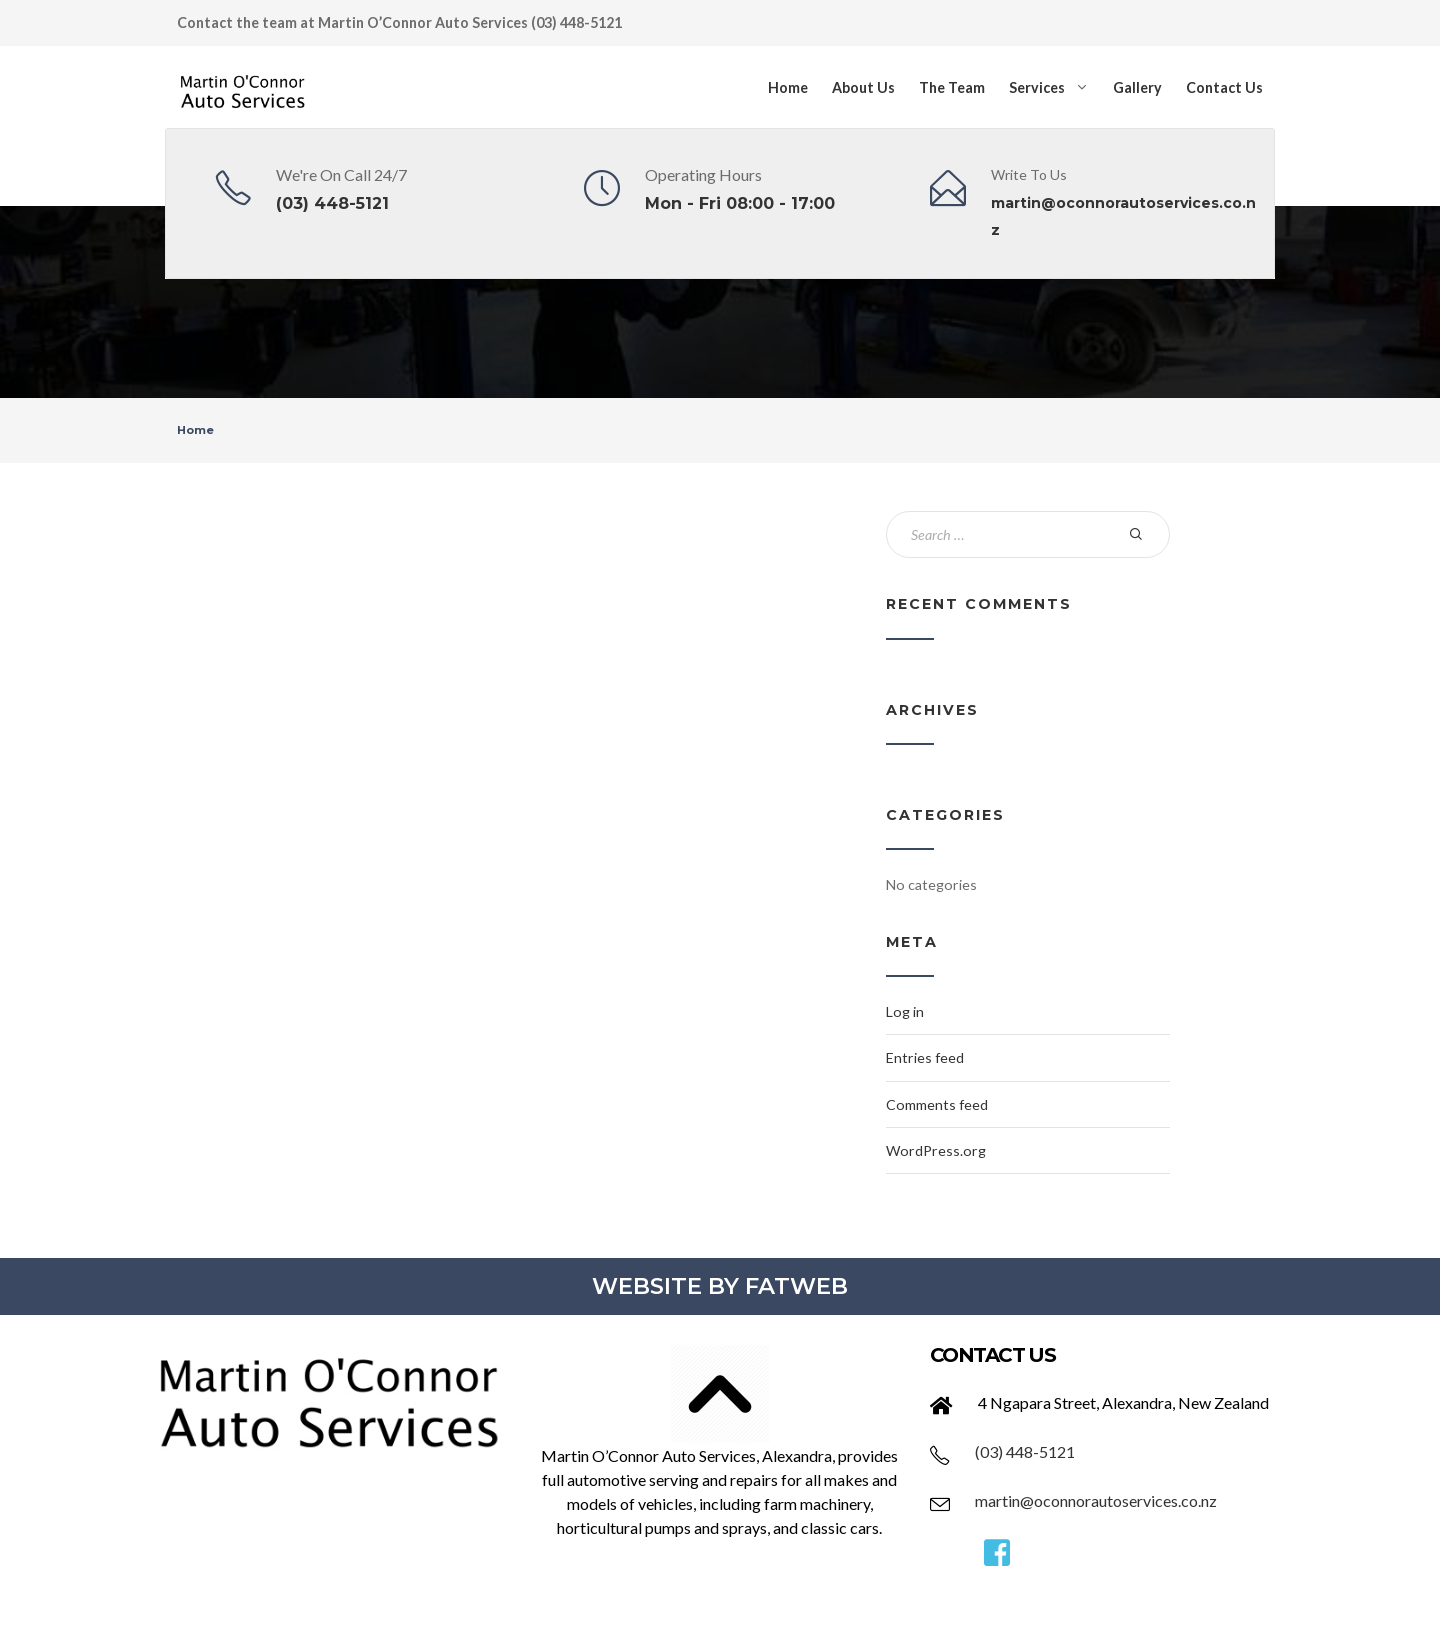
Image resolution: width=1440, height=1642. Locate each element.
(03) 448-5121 (332, 203)
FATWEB (796, 1286)
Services (1037, 87)
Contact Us (1224, 87)
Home (788, 87)
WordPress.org (936, 1150)
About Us (863, 87)
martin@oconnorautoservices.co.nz (1096, 1500)
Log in (905, 1011)
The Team (952, 87)
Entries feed (925, 1057)
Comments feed (937, 1104)
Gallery (1137, 87)
